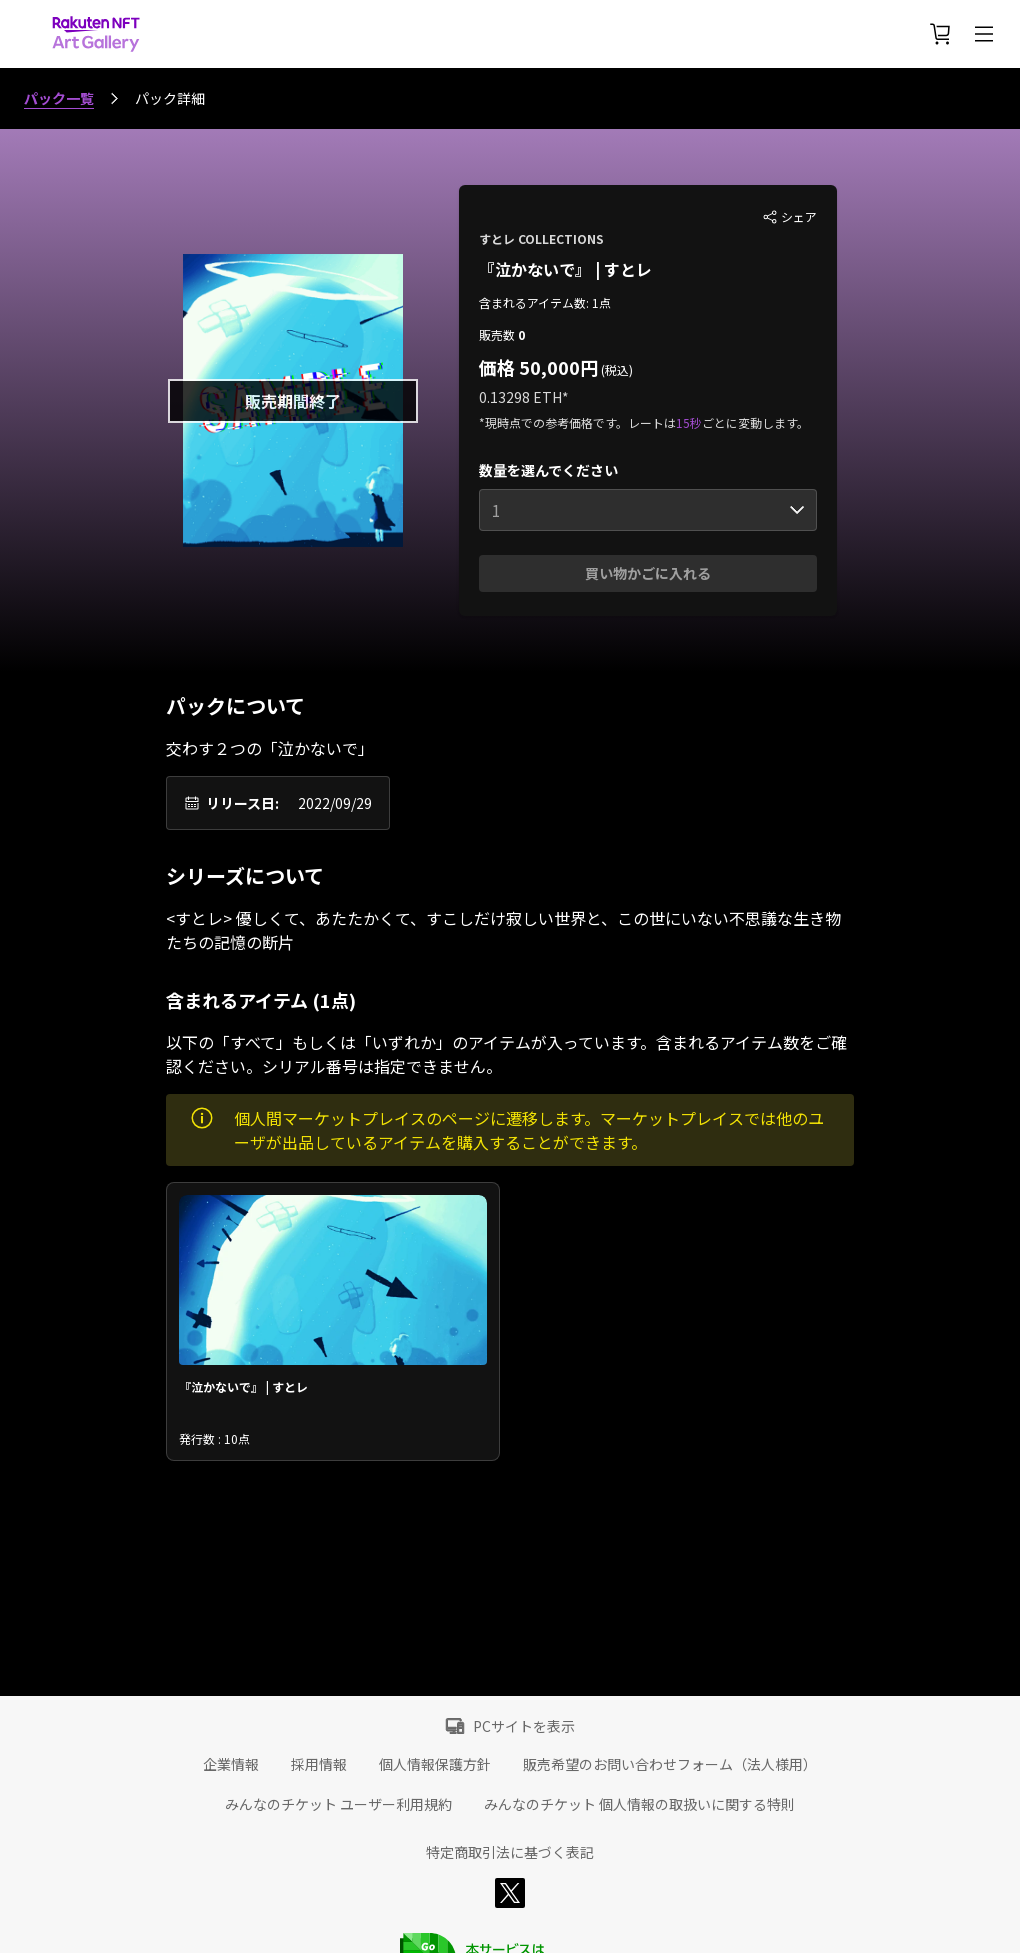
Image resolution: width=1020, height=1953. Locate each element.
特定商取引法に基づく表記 (510, 1852)
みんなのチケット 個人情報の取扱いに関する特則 (639, 1804)
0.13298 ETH (520, 397)
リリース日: (242, 803)
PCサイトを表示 (524, 1726)
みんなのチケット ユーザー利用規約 (338, 1804)
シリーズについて (245, 876)
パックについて (235, 706)
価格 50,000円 (538, 367)
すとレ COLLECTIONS (541, 238)
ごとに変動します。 (755, 422)
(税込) (615, 369)
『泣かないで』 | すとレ (565, 269)
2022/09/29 (335, 803)
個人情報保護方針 (435, 1764)
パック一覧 (59, 98)
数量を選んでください (548, 470)
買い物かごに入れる (648, 573)
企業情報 (231, 1764)
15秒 (689, 422)
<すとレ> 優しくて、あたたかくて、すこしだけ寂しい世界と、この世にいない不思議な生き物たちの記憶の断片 (503, 930)
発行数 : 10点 (214, 1438)
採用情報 (319, 1764)
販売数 (498, 334)
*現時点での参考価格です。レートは (577, 422)
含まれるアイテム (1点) (261, 1000)
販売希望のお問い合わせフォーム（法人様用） (670, 1764)
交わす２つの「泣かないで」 (270, 748)
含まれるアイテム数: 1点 (545, 302)
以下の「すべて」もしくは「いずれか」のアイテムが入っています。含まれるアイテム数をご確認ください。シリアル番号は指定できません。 (506, 1054)
